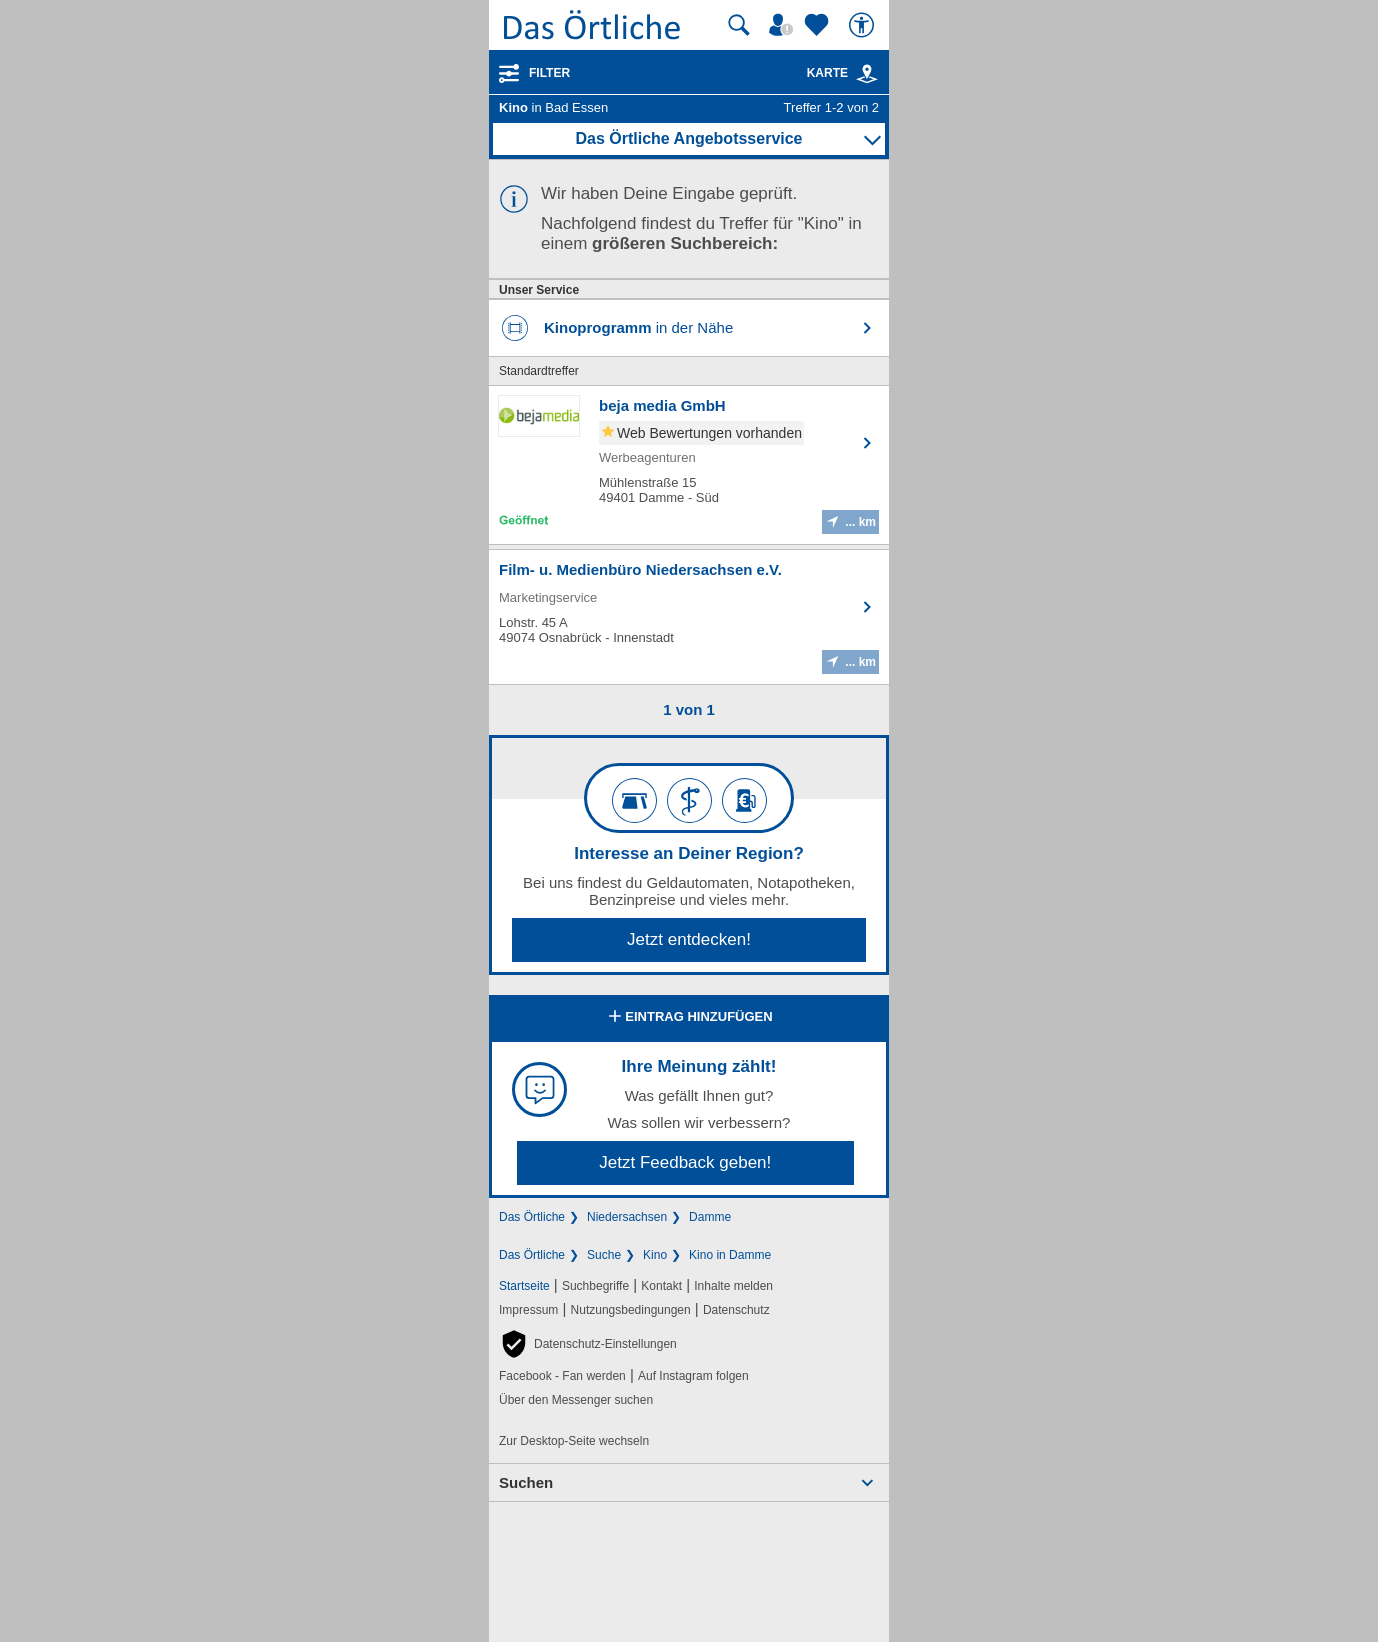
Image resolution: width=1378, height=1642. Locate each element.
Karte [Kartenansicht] (843, 73)
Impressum (528, 1310)
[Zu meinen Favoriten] (819, 25)
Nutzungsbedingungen (631, 1310)
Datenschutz (736, 1310)
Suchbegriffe (595, 1286)
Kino (655, 1255)
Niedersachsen (627, 1217)
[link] (867, 74)
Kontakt (661, 1286)
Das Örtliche (532, 1217)
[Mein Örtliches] (784, 25)
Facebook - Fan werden (562, 1376)
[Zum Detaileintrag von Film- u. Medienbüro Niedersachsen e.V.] (689, 617)
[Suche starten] (739, 25)
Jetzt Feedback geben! (685, 1162)
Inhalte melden (733, 1286)
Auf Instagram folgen (693, 1376)
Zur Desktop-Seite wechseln (574, 1441)
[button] (588, 1344)
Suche (604, 1255)
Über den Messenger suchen (576, 1400)
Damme (710, 1217)
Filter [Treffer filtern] (549, 73)
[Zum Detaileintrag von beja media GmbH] (689, 465)
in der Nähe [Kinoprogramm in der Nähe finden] (638, 327)
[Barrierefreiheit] (864, 25)
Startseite (524, 1286)
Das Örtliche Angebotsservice (688, 138)
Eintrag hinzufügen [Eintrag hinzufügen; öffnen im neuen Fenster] (688, 1018)
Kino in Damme (730, 1255)
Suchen (526, 1482)
